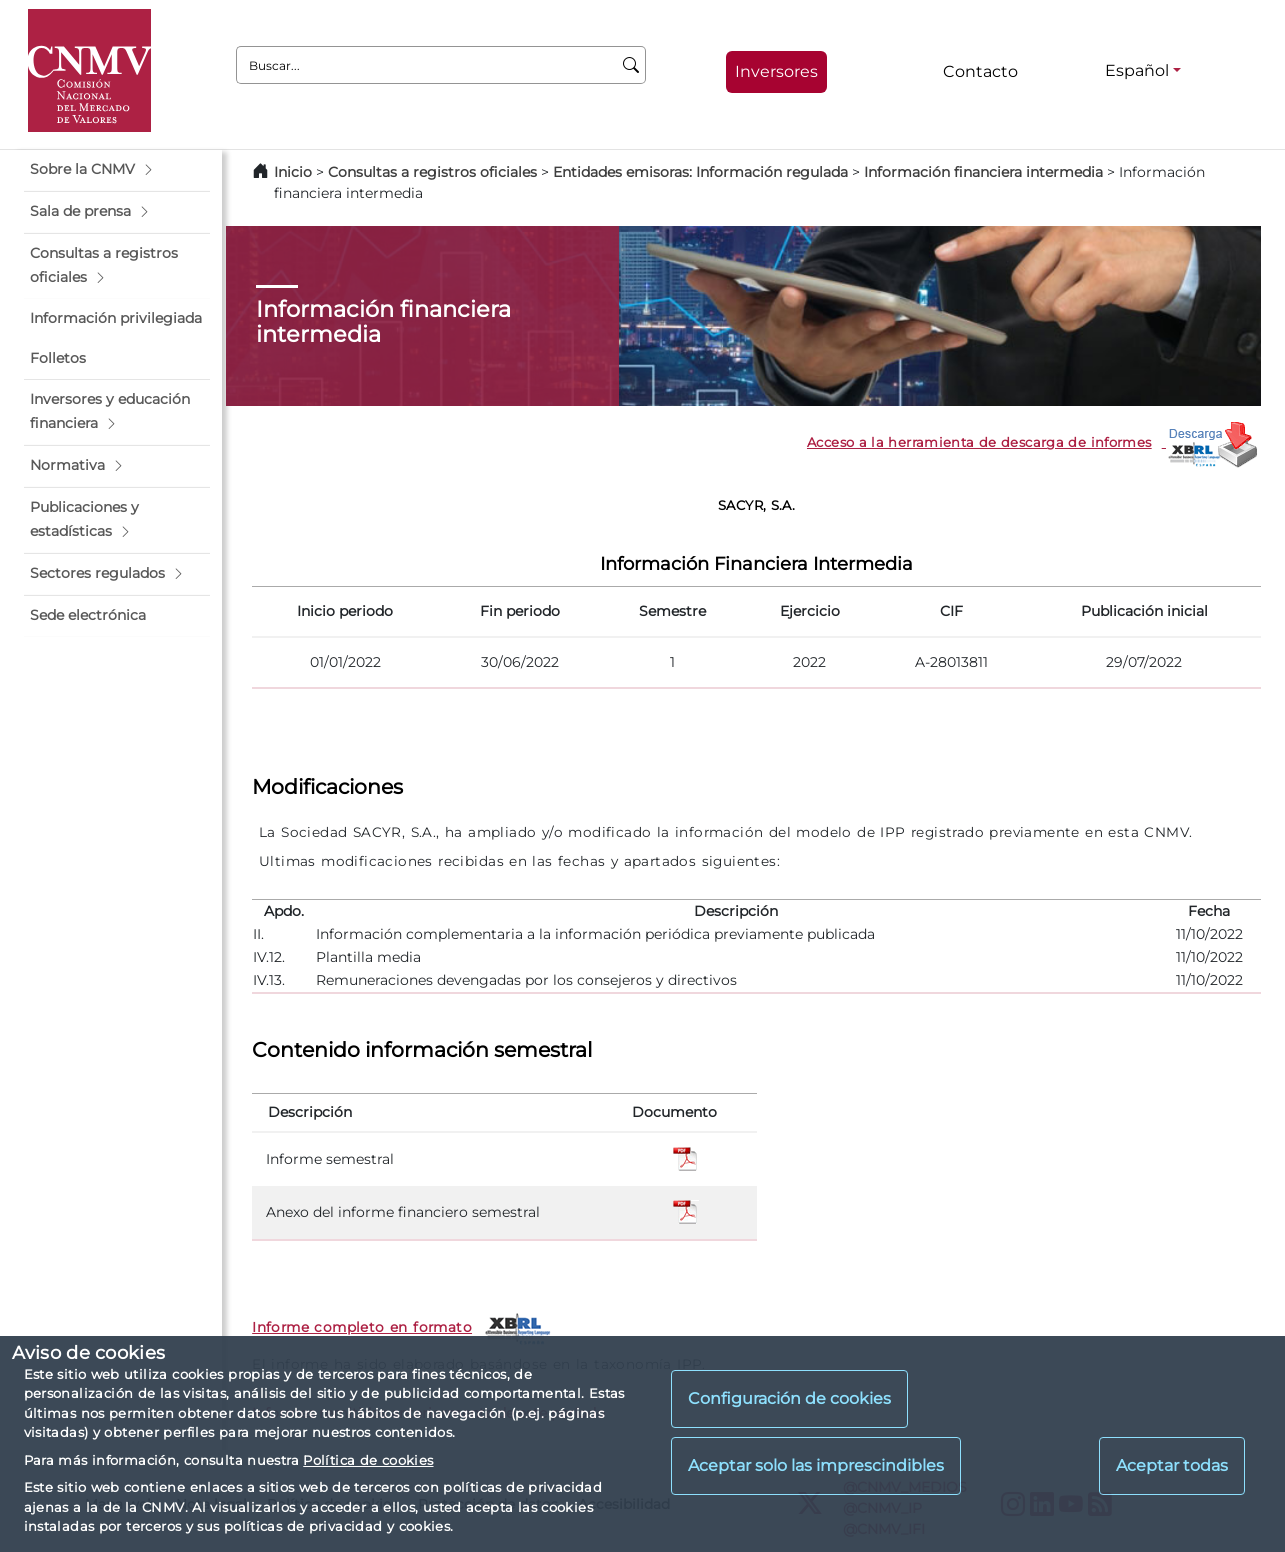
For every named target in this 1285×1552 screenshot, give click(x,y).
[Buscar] (631, 65)
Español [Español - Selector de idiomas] (1137, 70)
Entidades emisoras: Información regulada (700, 172)
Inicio (293, 172)
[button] (117, 170)
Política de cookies (368, 1460)
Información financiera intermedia (983, 172)
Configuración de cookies (789, 1398)
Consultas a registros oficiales (432, 172)
